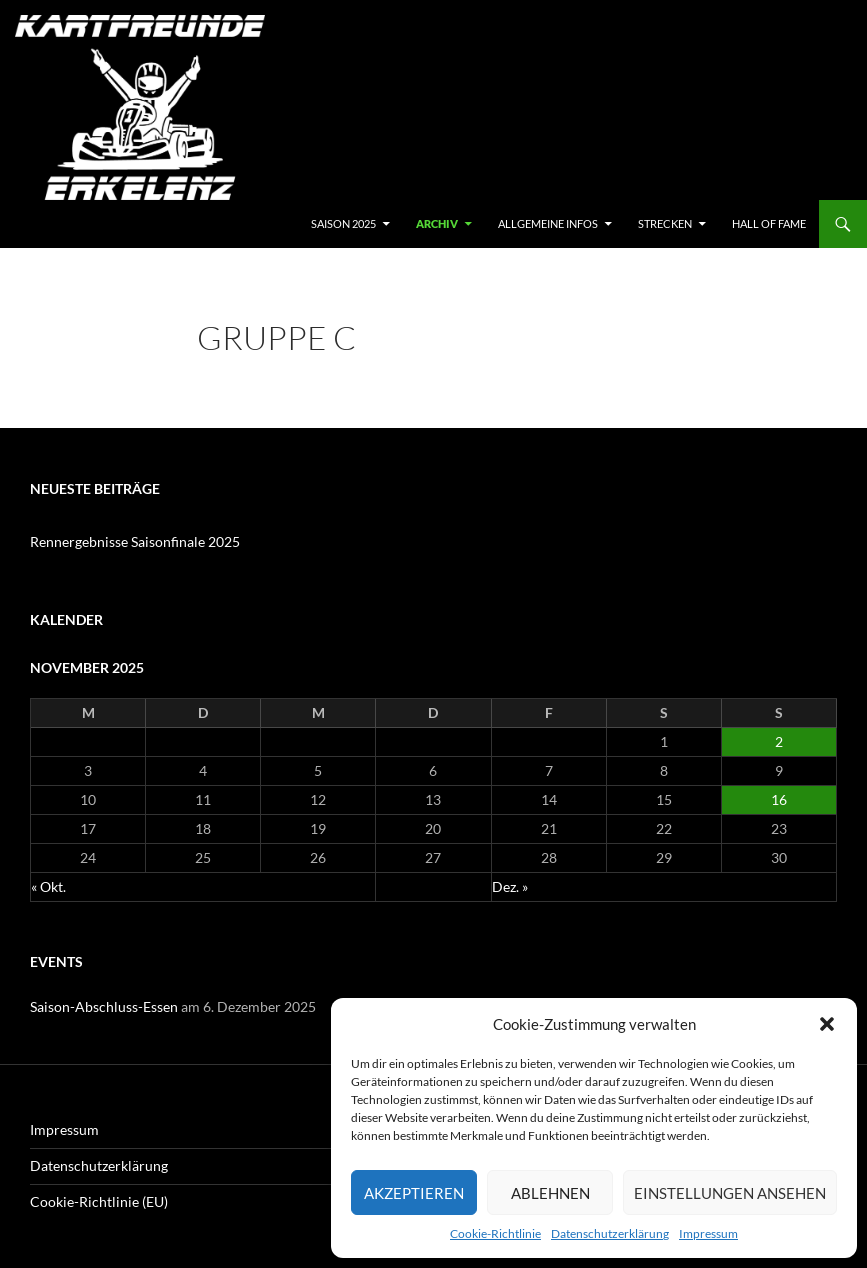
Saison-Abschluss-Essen (104, 1006)
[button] (827, 1024)
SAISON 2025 (343, 223)
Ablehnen (550, 1193)
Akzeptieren (414, 1193)
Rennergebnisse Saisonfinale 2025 (135, 541)
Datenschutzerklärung (610, 1233)
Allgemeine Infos (548, 223)
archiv (437, 223)
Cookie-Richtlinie (495, 1233)
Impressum (708, 1233)
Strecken (665, 223)
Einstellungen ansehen (730, 1193)
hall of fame (769, 223)
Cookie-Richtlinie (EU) (99, 1201)
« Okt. (48, 886)
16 (779, 799)
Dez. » (510, 886)
